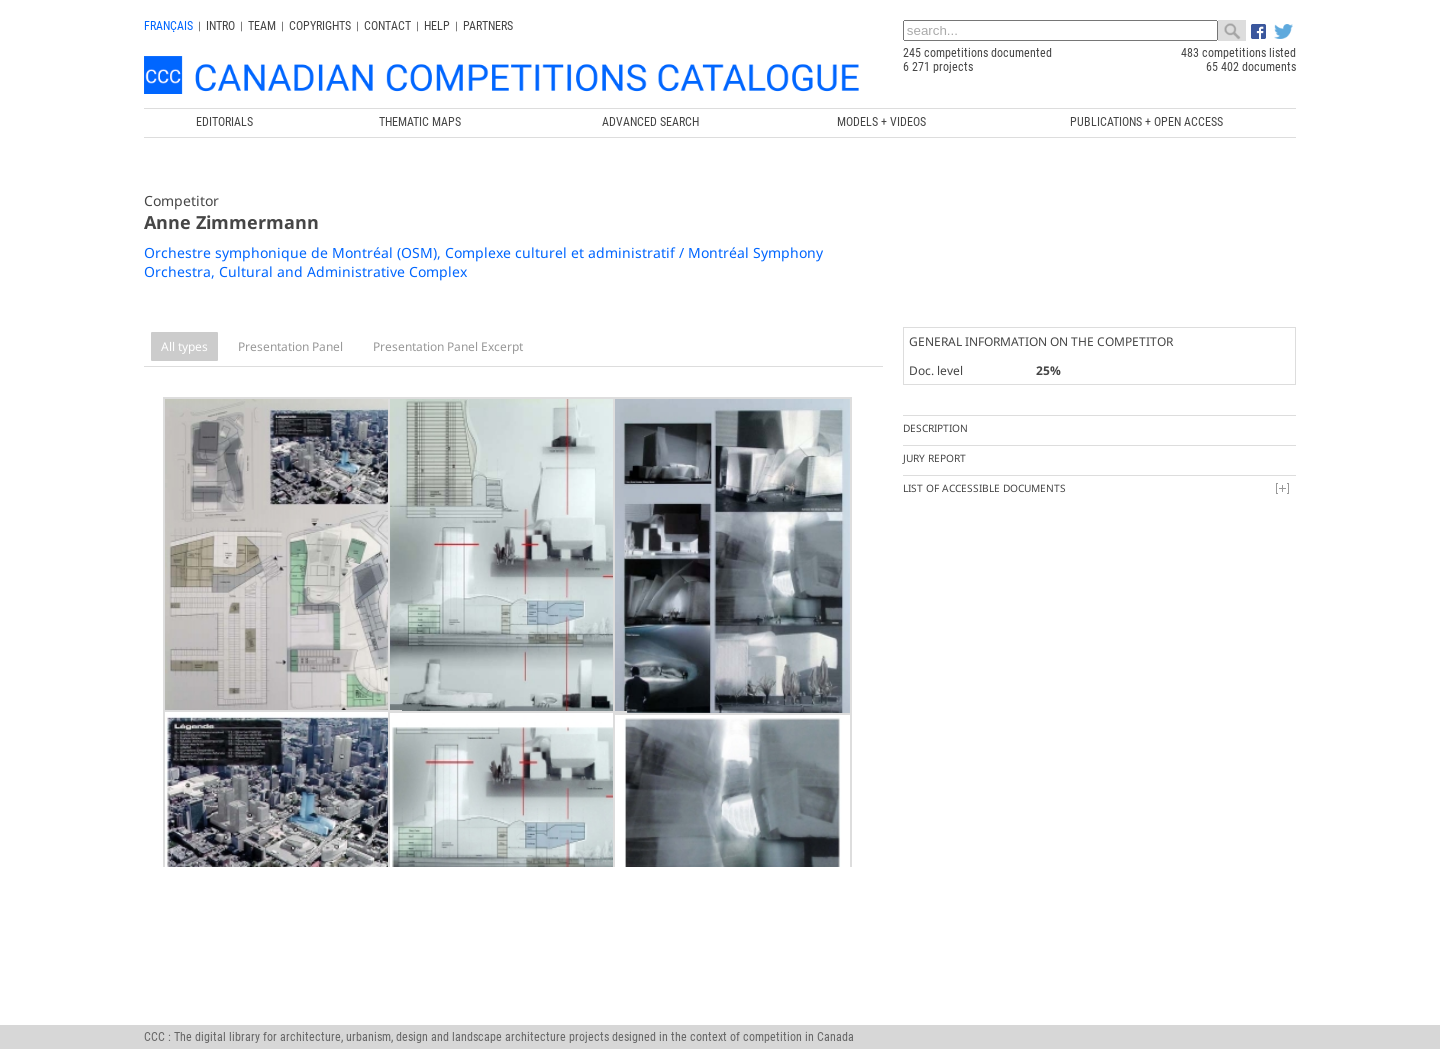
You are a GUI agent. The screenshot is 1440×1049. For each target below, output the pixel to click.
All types (184, 346)
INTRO (220, 26)
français (168, 26)
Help (437, 26)
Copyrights (320, 26)
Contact (387, 26)
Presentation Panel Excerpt (448, 346)
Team (262, 26)
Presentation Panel (290, 346)
